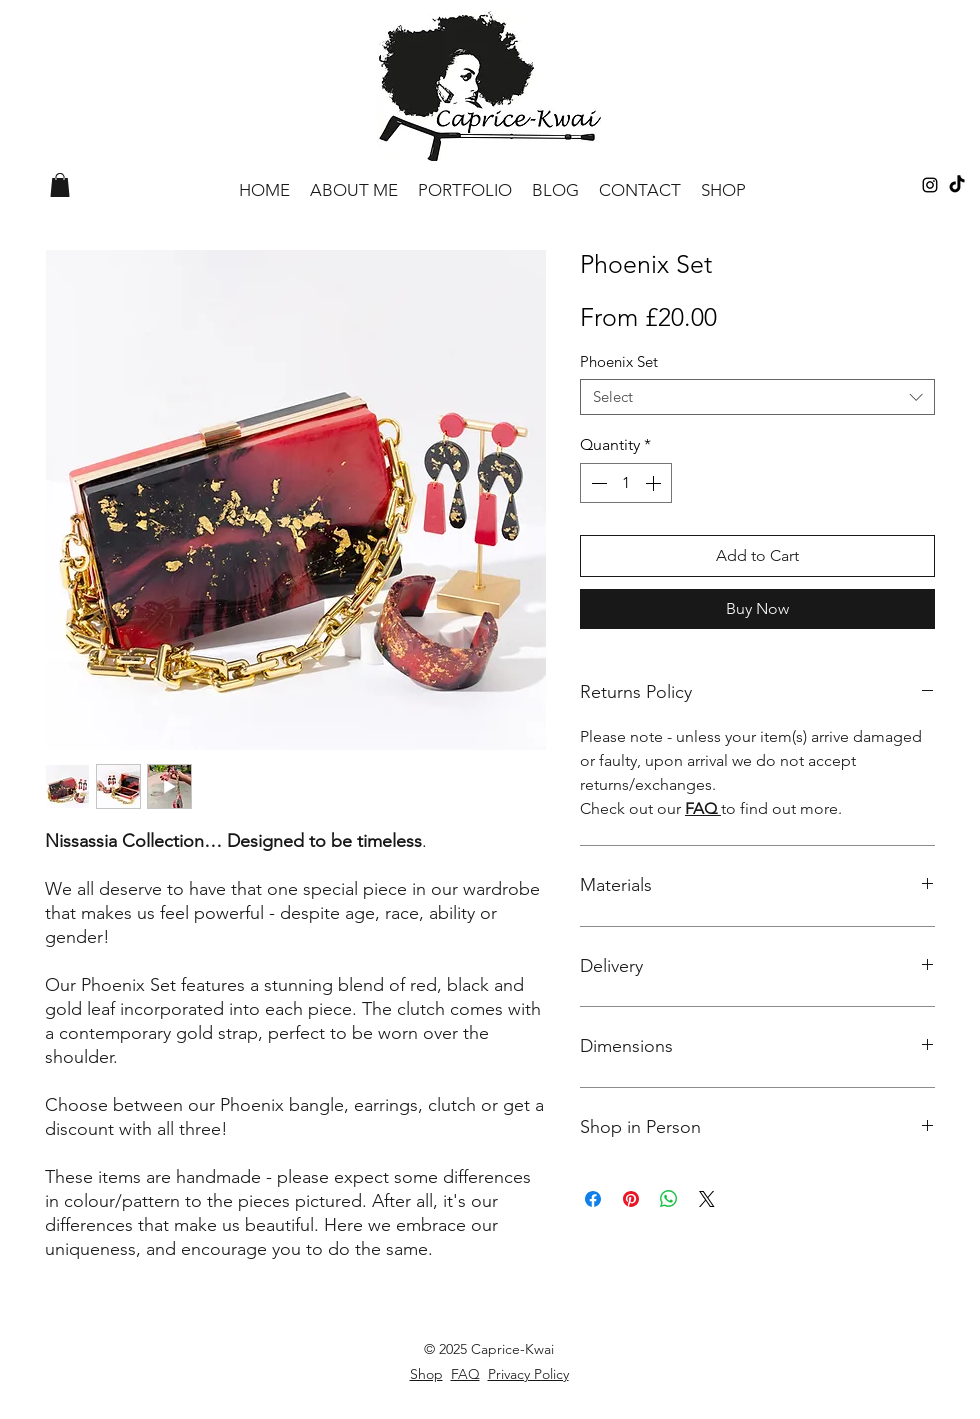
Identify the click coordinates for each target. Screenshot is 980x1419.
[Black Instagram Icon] (930, 185)
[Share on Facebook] (593, 1199)
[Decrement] (597, 483)
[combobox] (757, 397)
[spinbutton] (626, 483)
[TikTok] (957, 185)
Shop (426, 1374)
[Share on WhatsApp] (669, 1199)
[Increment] (655, 483)
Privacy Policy (528, 1374)
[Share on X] (707, 1199)
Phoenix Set (619, 361)
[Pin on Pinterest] (631, 1199)
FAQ (703, 808)
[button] (60, 185)
